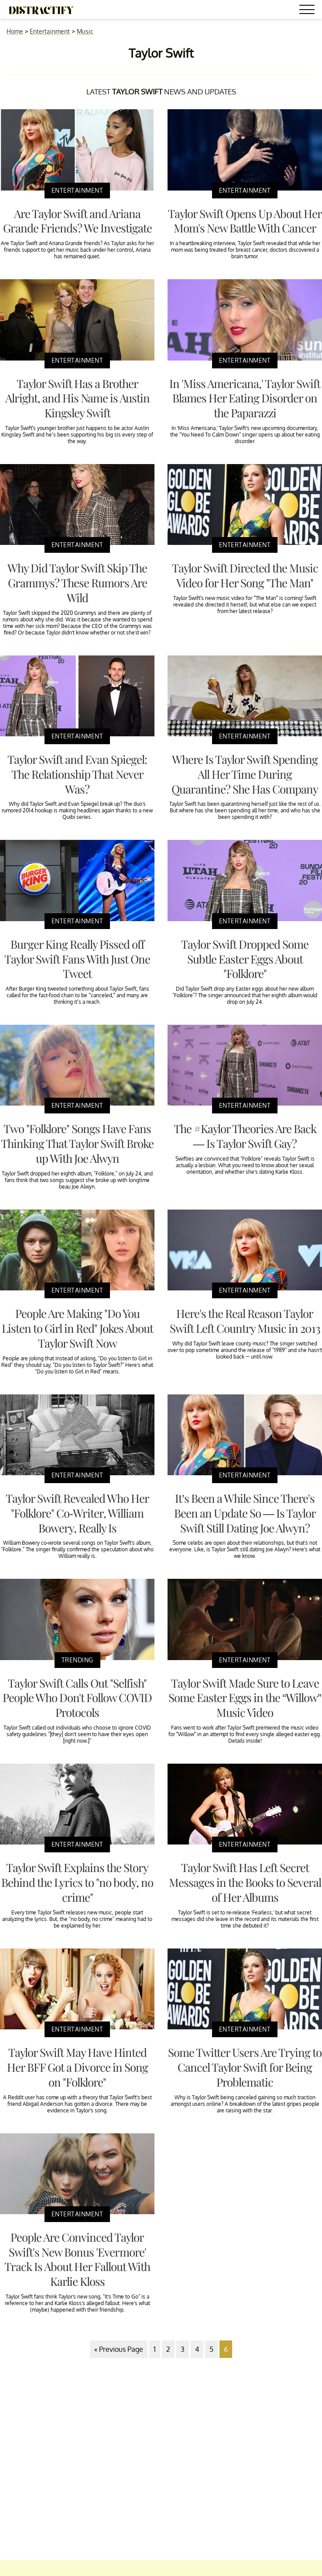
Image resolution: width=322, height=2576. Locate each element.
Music (85, 31)
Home (15, 31)
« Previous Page (119, 2349)
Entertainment (50, 31)
